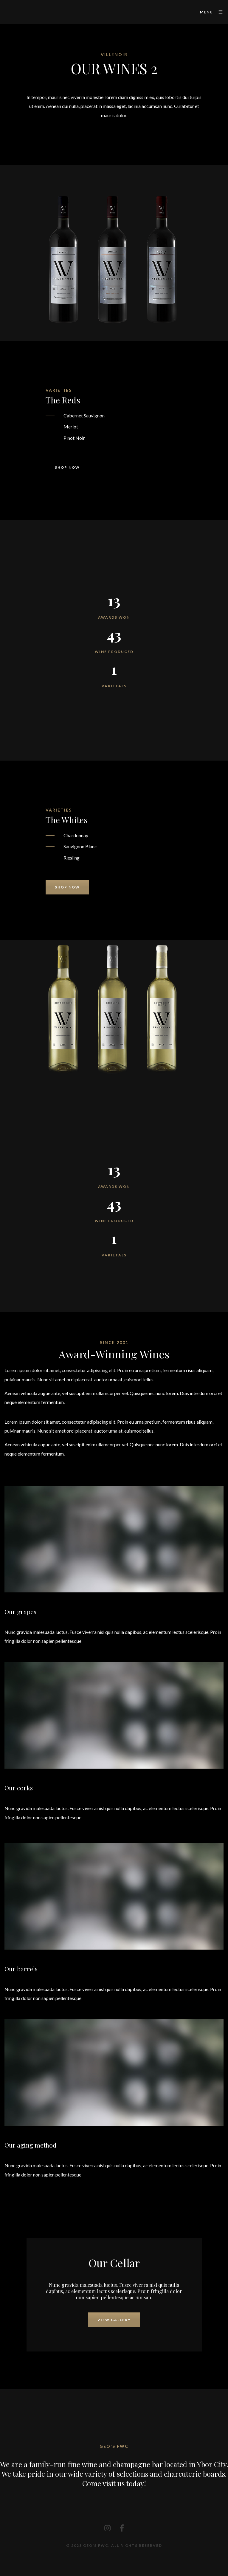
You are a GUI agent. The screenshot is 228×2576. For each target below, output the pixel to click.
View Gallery (114, 2320)
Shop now (67, 467)
